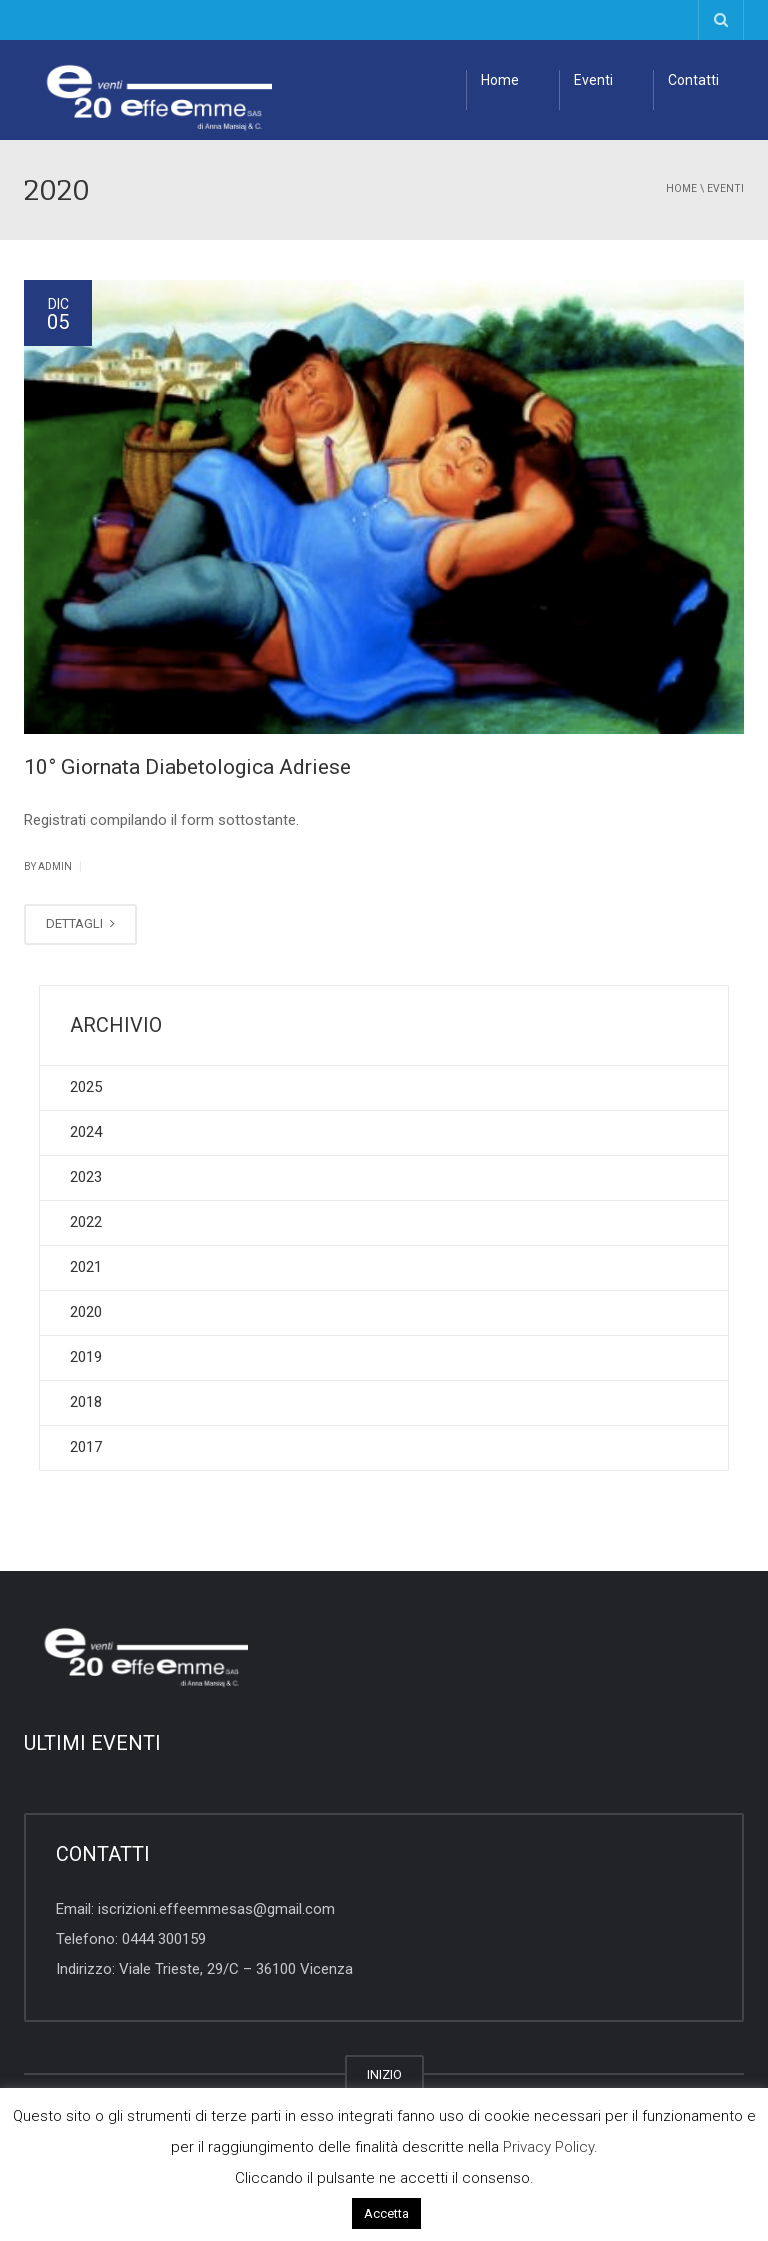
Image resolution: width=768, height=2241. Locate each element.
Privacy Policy (548, 2147)
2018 (86, 1402)
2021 (86, 1267)
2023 (86, 1177)
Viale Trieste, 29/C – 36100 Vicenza (236, 1969)
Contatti (693, 80)
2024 (86, 1132)
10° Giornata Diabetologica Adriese (187, 767)
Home (500, 80)
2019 (86, 1357)
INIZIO (384, 2074)
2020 (86, 1312)
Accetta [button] (386, 2213)
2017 (86, 1447)
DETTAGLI (80, 923)
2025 (86, 1087)
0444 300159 (164, 1939)
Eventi (593, 80)
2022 (86, 1222)
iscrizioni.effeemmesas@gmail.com (216, 1909)
